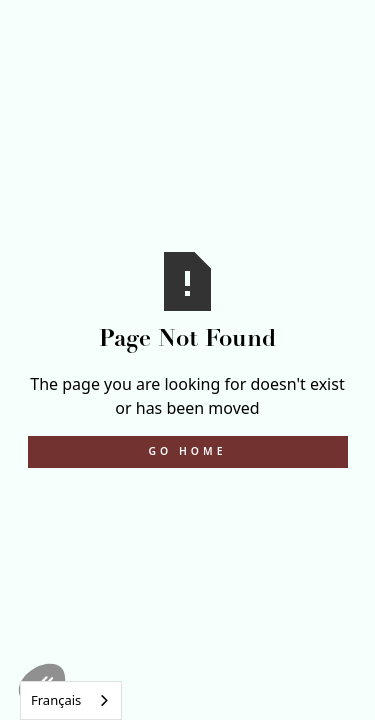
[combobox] (71, 700)
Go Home (188, 451)
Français (56, 700)
